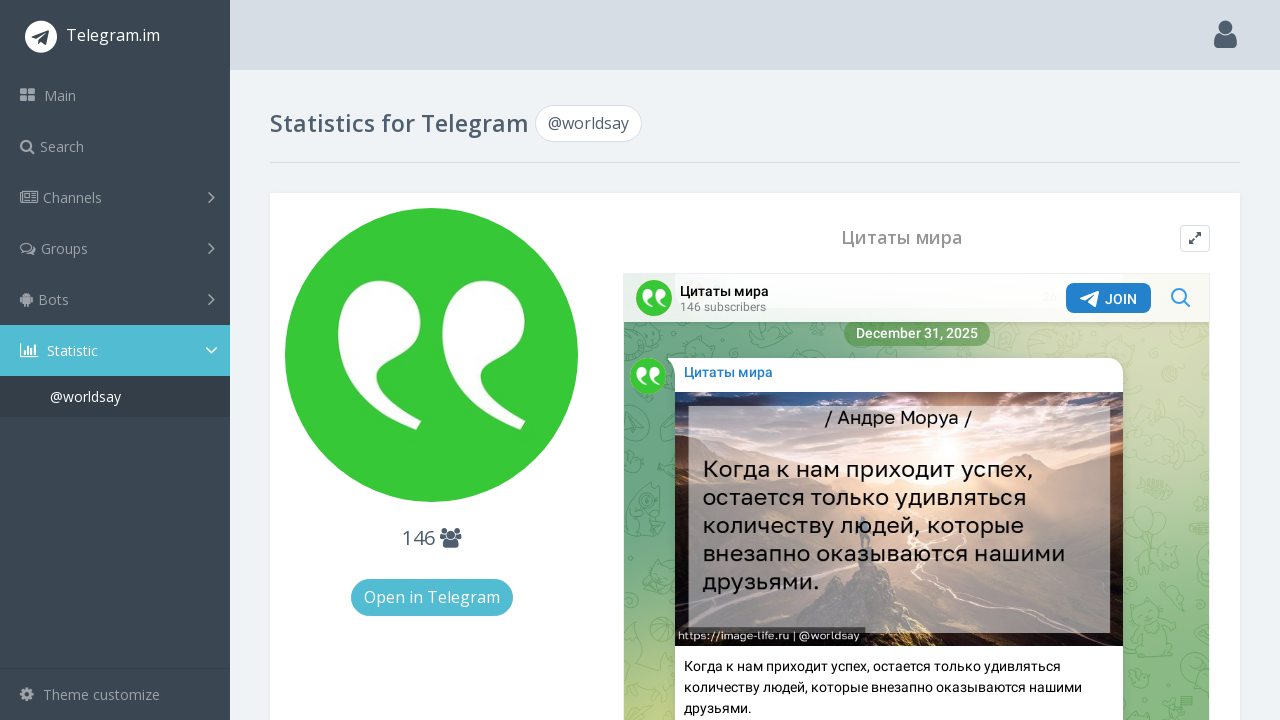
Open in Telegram (432, 597)
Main (48, 95)
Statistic (121, 350)
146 (431, 537)
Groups (117, 248)
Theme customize (90, 694)
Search (52, 146)
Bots (117, 299)
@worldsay (85, 396)
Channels (117, 197)
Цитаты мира (901, 237)
